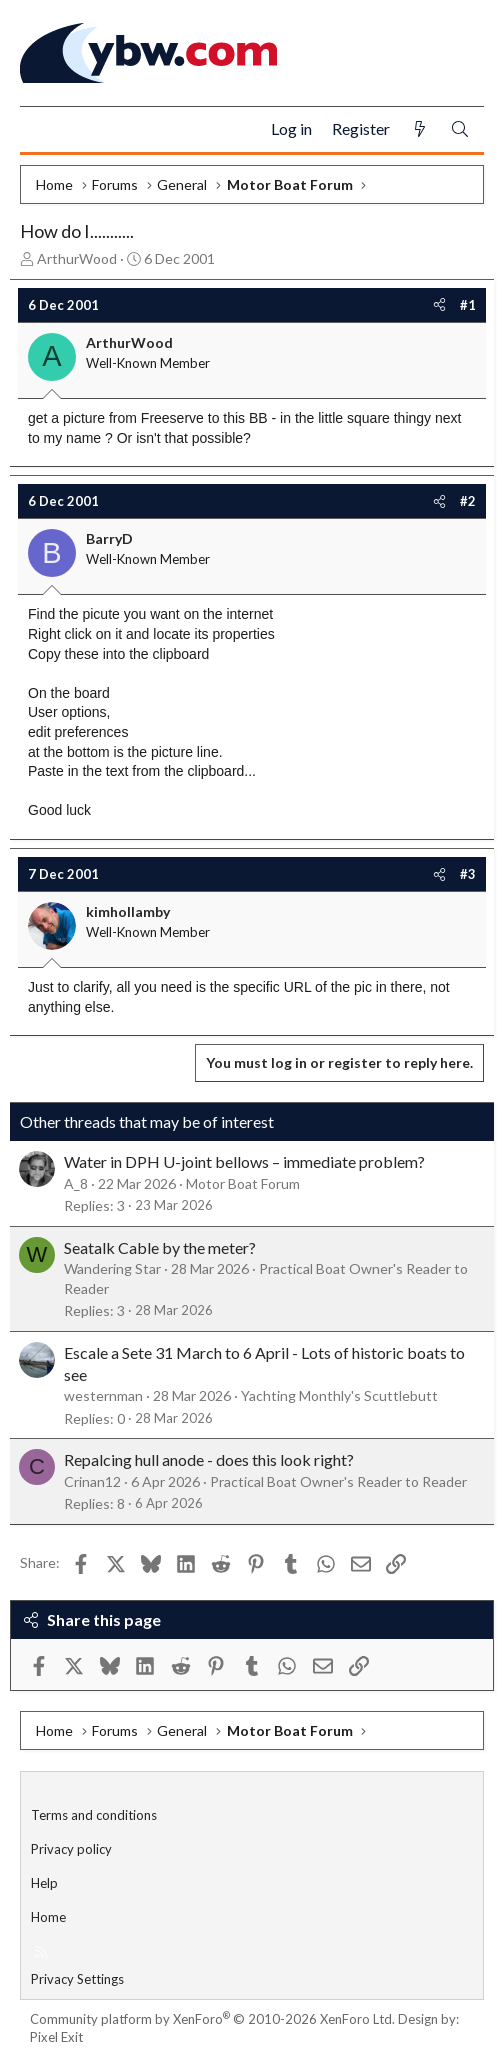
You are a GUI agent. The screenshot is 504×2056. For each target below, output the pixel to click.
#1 (468, 305)
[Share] (439, 305)
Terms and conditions (94, 1815)
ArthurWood (77, 258)
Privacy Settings (77, 1979)
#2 (468, 501)
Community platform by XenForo (212, 2019)
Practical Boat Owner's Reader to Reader (338, 1481)
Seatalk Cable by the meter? (160, 1247)
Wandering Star (112, 1268)
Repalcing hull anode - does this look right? (209, 1459)
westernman (103, 1395)
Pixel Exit (56, 2037)
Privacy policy (71, 1849)
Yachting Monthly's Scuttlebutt (339, 1395)
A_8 (76, 1183)
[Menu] (43, 130)
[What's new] (420, 129)
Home (48, 1917)
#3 (468, 874)
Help (44, 1883)
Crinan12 (92, 1481)
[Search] (460, 129)
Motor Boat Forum (243, 1183)
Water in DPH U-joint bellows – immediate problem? (244, 1161)
